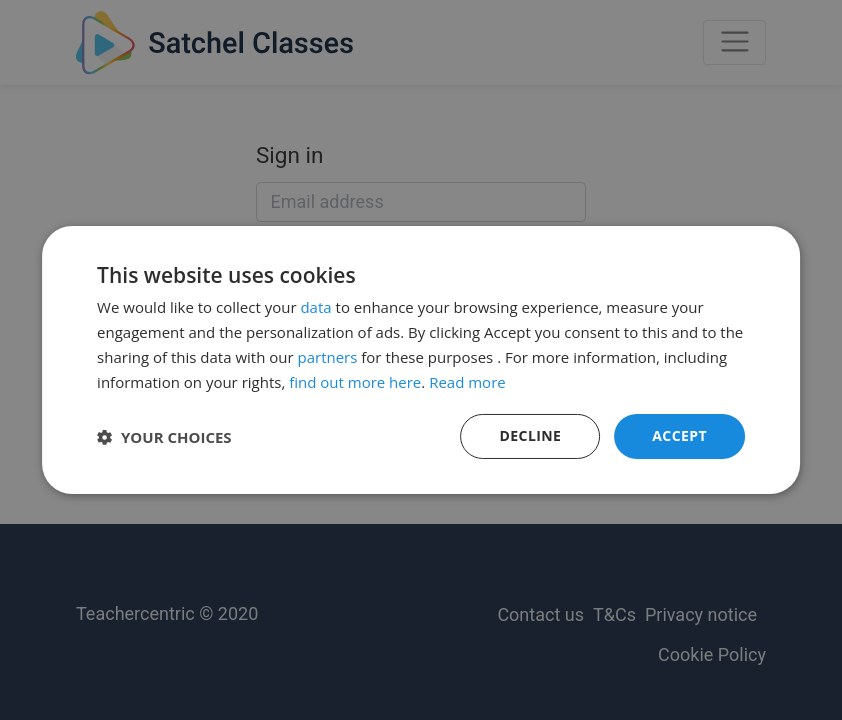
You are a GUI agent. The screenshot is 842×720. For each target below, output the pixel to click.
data (315, 307)
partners (327, 357)
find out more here (355, 382)
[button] (164, 437)
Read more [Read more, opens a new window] (467, 382)
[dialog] (421, 360)
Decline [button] (531, 435)
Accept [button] (679, 435)
